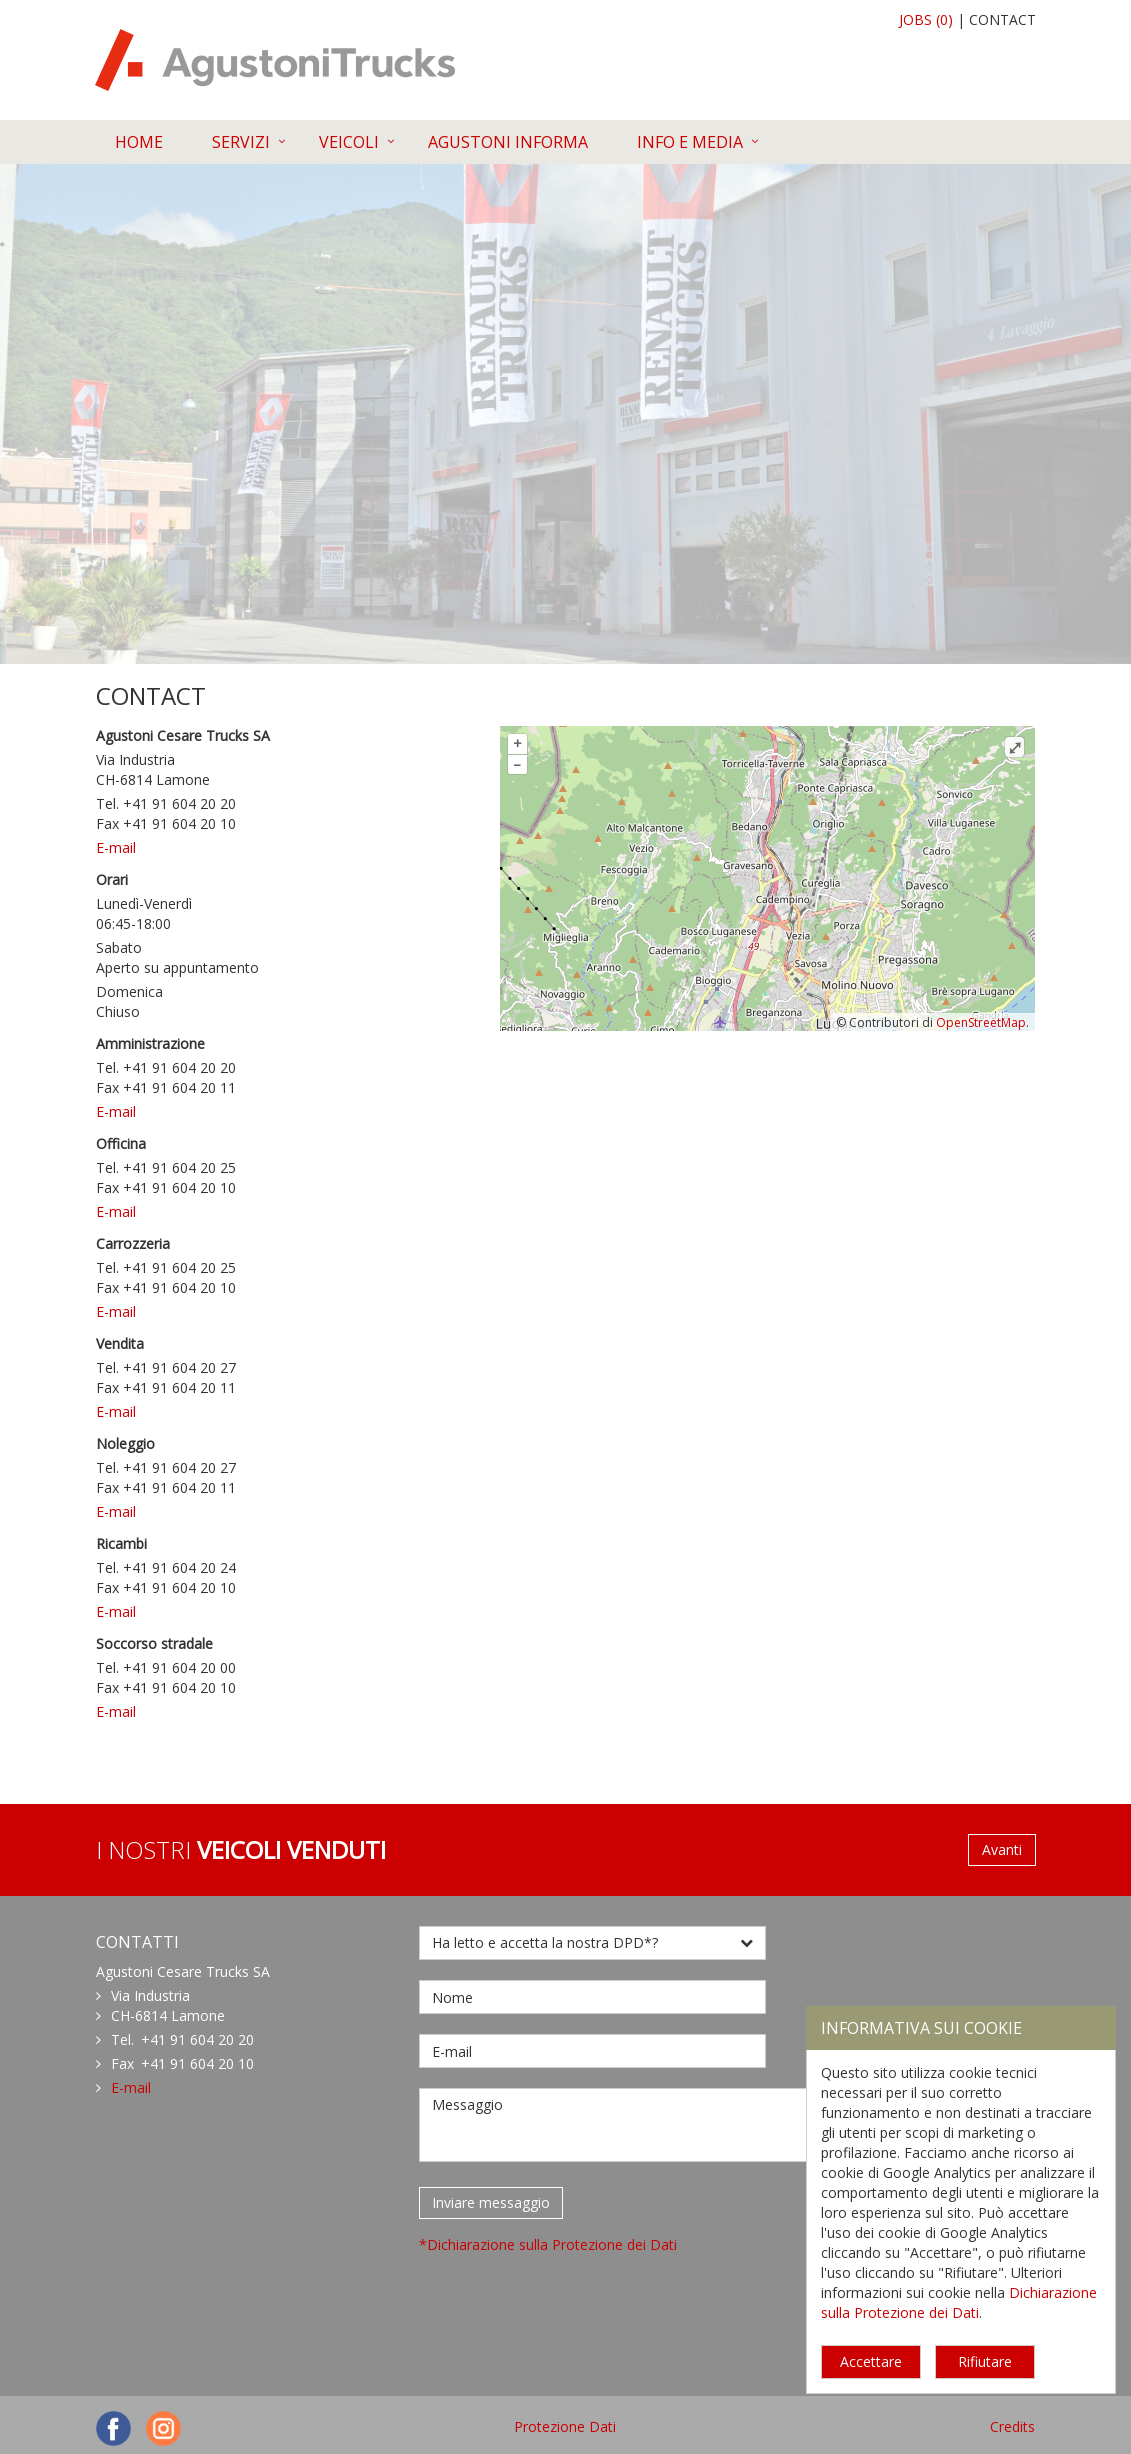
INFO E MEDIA (690, 142)
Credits (1012, 2426)
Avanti (1002, 1849)
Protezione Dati (565, 2426)
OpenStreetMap (981, 1022)
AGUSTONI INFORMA (508, 142)
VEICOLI (349, 142)
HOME (139, 142)
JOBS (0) (926, 19)
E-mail (116, 847)
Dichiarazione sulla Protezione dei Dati (959, 2302)
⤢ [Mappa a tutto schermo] (1015, 746)
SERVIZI (241, 142)
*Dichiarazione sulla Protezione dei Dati (548, 2244)
